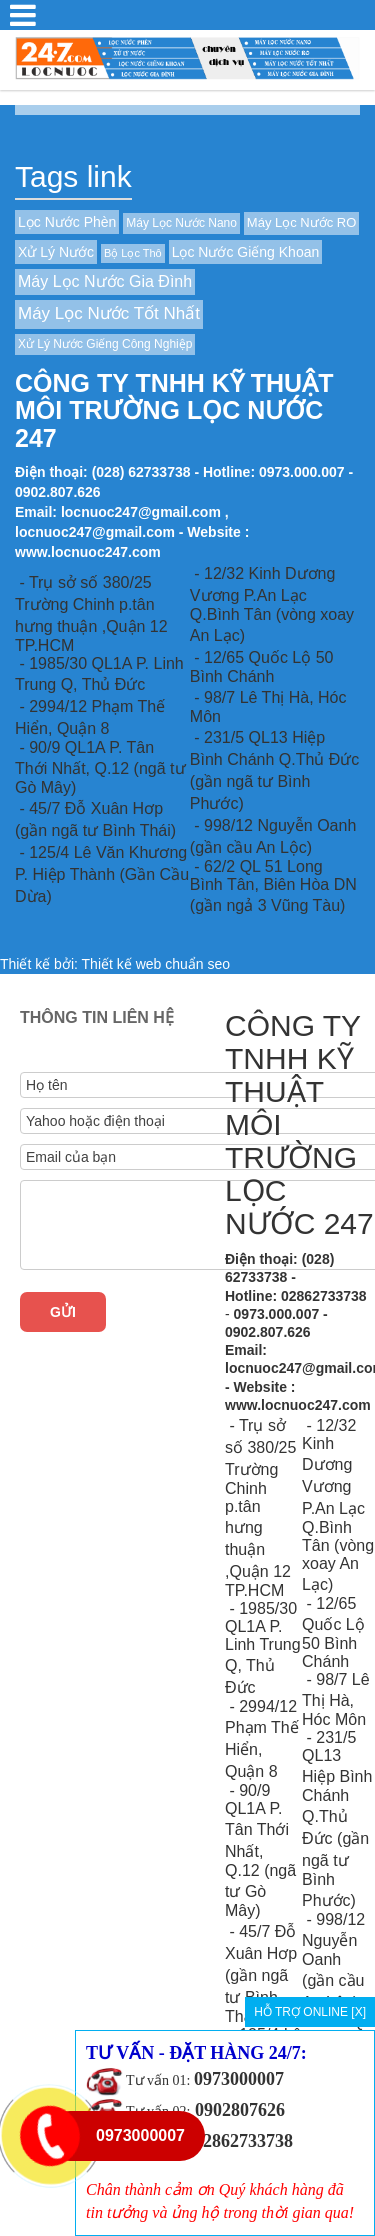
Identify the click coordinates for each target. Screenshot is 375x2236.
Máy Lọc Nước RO (302, 222)
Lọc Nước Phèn (67, 222)
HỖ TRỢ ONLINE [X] (310, 2012)
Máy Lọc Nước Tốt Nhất (109, 313)
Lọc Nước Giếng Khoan (246, 252)
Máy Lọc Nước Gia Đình (105, 281)
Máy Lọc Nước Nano (181, 223)
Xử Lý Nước (56, 252)
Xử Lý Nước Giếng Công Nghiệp (105, 344)
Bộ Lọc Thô (133, 253)
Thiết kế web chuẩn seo (156, 964)
